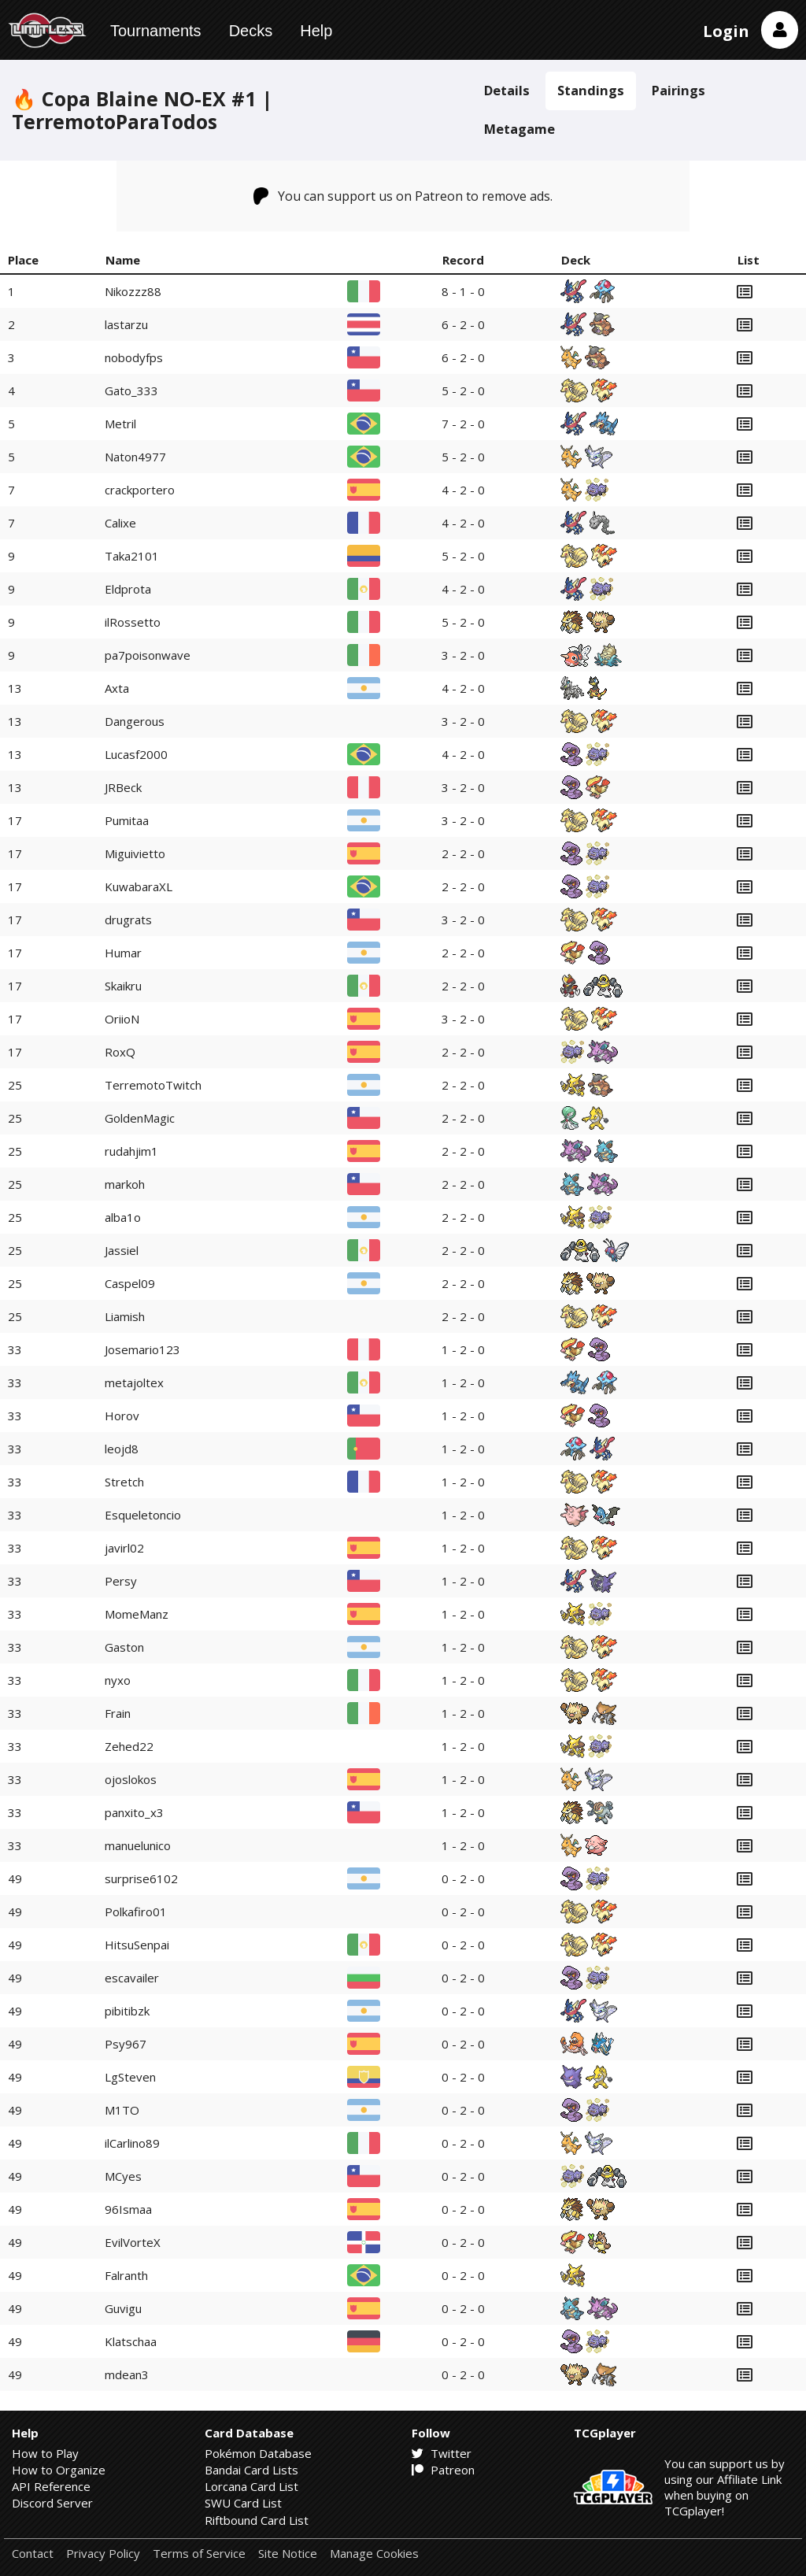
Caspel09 (130, 1283)
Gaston (124, 1647)
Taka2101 (132, 556)
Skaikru (123, 986)
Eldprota (128, 589)
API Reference (51, 2486)
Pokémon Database (258, 2453)
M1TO (122, 2110)
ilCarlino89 (132, 2143)
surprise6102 (141, 1878)
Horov (122, 1415)
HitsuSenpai (137, 1944)
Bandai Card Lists (251, 2470)
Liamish (125, 1316)
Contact (33, 2553)
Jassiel (122, 1250)
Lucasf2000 (136, 754)
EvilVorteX (133, 2242)
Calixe (120, 523)
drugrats (128, 919)
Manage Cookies (374, 2553)
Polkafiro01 (136, 1911)
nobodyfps (134, 357)
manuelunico (138, 1845)
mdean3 (127, 2374)
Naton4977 (135, 456)
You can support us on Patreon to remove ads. (403, 196)
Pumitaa (127, 820)
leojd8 (122, 1448)
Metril (120, 423)
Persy (121, 1581)
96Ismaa (128, 2209)
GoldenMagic (140, 1118)
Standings (590, 90)
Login (726, 31)
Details (507, 90)
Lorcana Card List (251, 2486)
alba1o (123, 1217)
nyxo (118, 1680)
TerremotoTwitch (153, 1085)
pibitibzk (127, 2011)
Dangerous (135, 721)
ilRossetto (133, 622)
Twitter (441, 2453)
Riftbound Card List (257, 2520)
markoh (125, 1184)
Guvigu (123, 2308)
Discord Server (52, 2503)
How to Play (45, 2453)
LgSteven (130, 2077)
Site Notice (287, 2553)
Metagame (519, 129)
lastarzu (126, 324)
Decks (251, 30)
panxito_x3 (134, 1812)
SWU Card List (243, 2503)
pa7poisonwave (147, 655)
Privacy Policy (103, 2553)
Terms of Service (199, 2553)
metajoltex (134, 1382)
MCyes (123, 2176)
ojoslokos (131, 1779)
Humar (123, 952)
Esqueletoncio (143, 1515)
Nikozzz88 (133, 291)
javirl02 (124, 1548)
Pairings (678, 90)
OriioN (122, 1019)
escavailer (132, 1978)
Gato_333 (131, 390)
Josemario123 (142, 1349)
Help (316, 30)
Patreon (443, 2470)
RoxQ (120, 1052)
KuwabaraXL (138, 886)
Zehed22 (129, 1746)
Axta (117, 688)
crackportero (140, 490)
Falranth (126, 2275)
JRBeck (123, 787)
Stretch (124, 1482)
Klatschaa (131, 2341)
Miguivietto (135, 853)
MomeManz (136, 1614)
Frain (118, 1713)
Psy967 (125, 2044)
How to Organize (58, 2470)
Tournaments (156, 30)
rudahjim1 (131, 1151)
